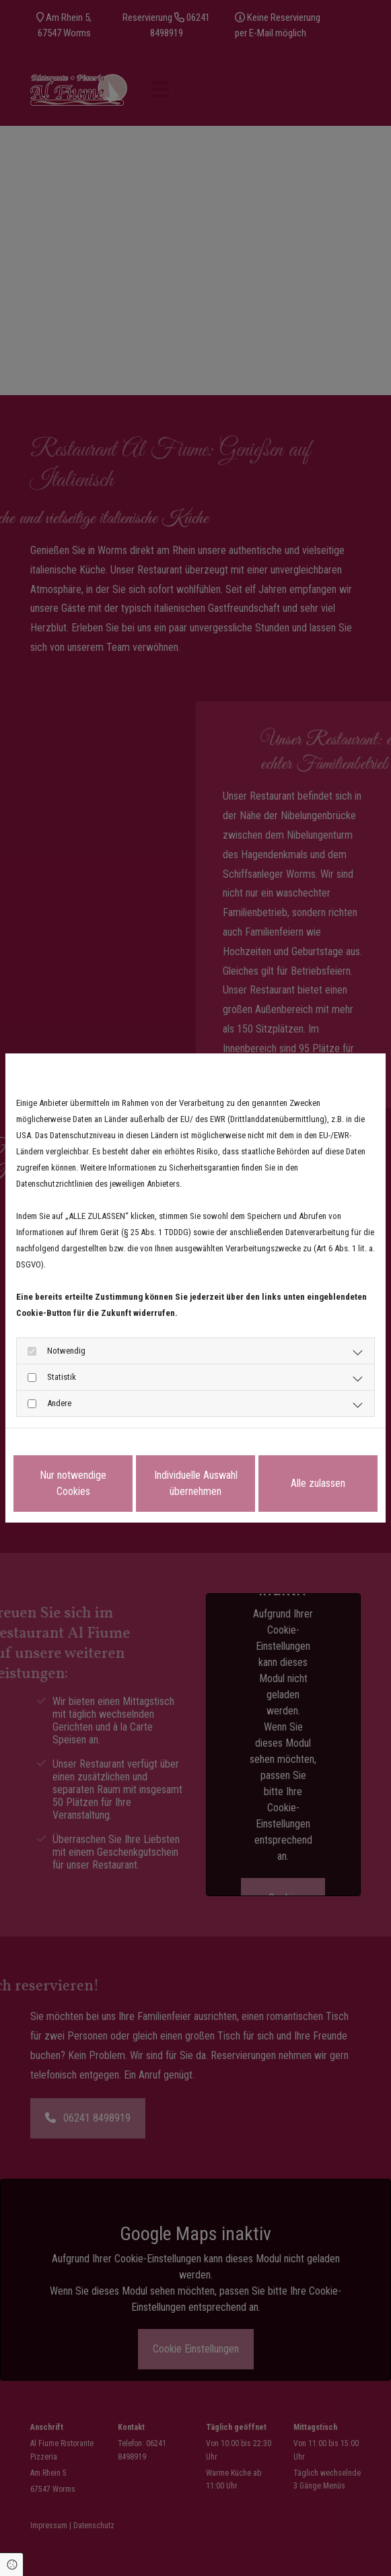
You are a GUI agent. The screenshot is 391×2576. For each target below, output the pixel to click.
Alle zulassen (318, 1483)
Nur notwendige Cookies (73, 1483)
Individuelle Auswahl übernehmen (196, 1483)
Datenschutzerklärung (51, 1447)
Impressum (117, 1447)
